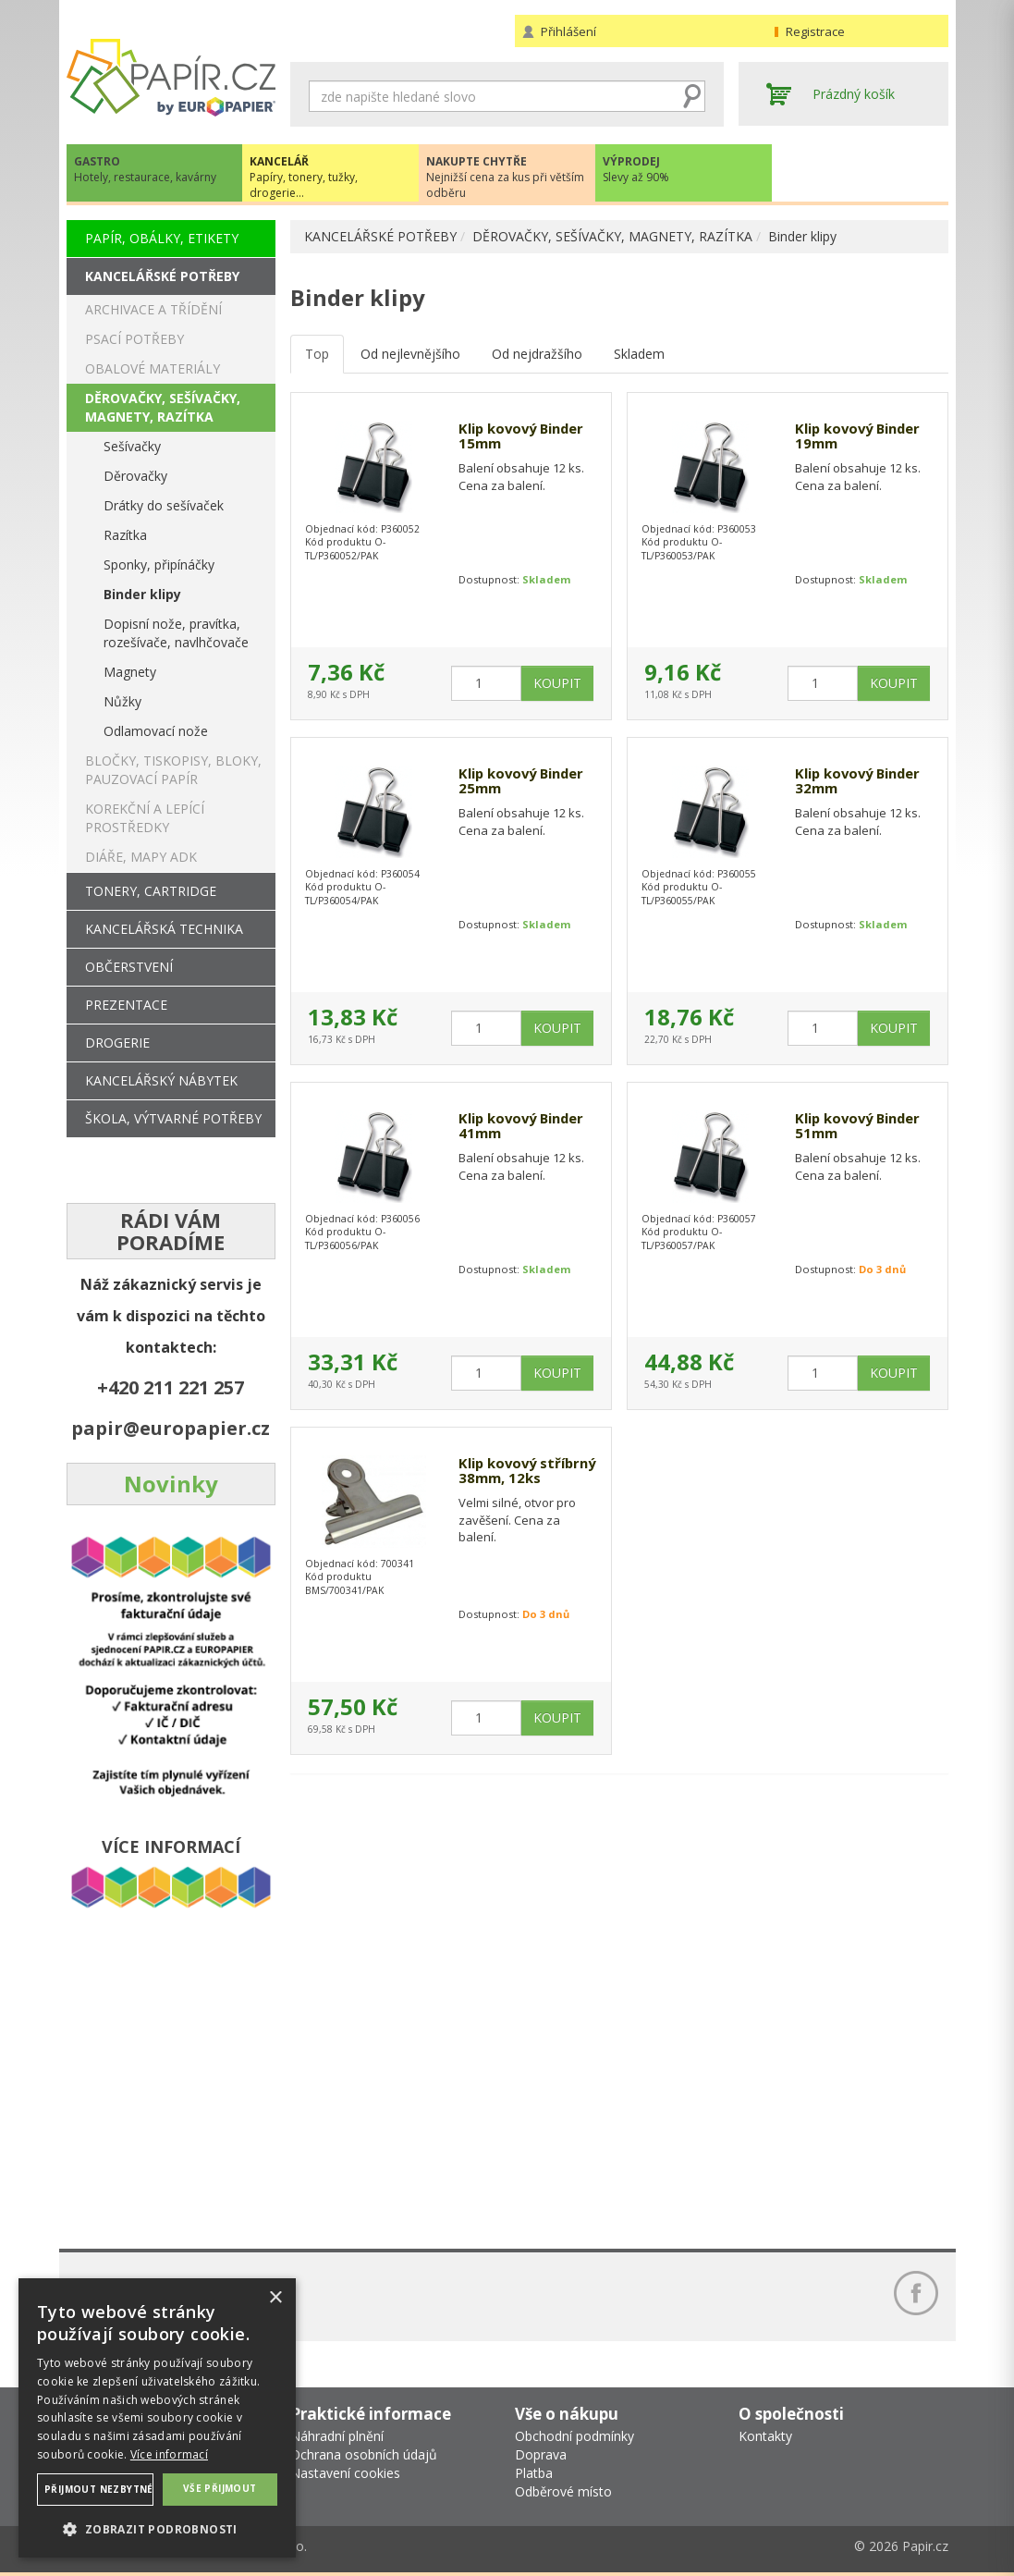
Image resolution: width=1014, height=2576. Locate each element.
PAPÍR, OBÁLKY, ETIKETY (161, 238)
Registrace (815, 31)
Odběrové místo (563, 2491)
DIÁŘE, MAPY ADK (141, 856)
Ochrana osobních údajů (363, 2454)
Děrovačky (135, 476)
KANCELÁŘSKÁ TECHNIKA (164, 929)
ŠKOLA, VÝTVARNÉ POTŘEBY (173, 1118)
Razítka (125, 535)
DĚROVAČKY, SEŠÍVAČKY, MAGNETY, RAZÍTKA (612, 236)
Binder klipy (802, 236)
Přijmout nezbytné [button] (98, 2489)
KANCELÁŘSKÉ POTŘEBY (380, 236)
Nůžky (122, 701)
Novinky (171, 1483)
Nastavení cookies (345, 2473)
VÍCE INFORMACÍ (171, 1846)
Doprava (541, 2454)
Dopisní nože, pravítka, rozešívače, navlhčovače (176, 633)
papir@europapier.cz (170, 1428)
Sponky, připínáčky (159, 564)
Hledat (691, 96)
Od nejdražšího (537, 353)
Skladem (639, 353)
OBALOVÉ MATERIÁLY (152, 368)
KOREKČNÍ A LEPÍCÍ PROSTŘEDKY (144, 818)
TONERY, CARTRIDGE (150, 891)
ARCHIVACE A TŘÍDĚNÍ (153, 309)
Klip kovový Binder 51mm (863, 1126)
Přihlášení (568, 31)
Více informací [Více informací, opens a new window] (169, 2454)
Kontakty (765, 2436)
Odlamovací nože (156, 731)
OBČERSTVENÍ (129, 966)
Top (317, 353)
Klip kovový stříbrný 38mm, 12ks (515, 1479)
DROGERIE (117, 1042)
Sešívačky (132, 446)
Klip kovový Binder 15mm (526, 437)
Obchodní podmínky (574, 2436)
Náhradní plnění (337, 2436)
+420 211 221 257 (170, 1387)
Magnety (130, 672)
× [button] (275, 2298)
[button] (157, 2528)
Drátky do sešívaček (164, 505)
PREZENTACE (126, 1004)
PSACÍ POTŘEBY (134, 339)
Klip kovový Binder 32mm (863, 782)
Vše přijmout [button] (220, 2488)
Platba (534, 2473)
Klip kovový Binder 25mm (526, 782)
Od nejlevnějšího (410, 353)
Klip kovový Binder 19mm (863, 437)
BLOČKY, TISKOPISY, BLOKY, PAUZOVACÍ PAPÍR (173, 770)
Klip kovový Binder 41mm (526, 1126)
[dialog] (157, 2418)
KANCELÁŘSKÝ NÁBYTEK (161, 1080)
